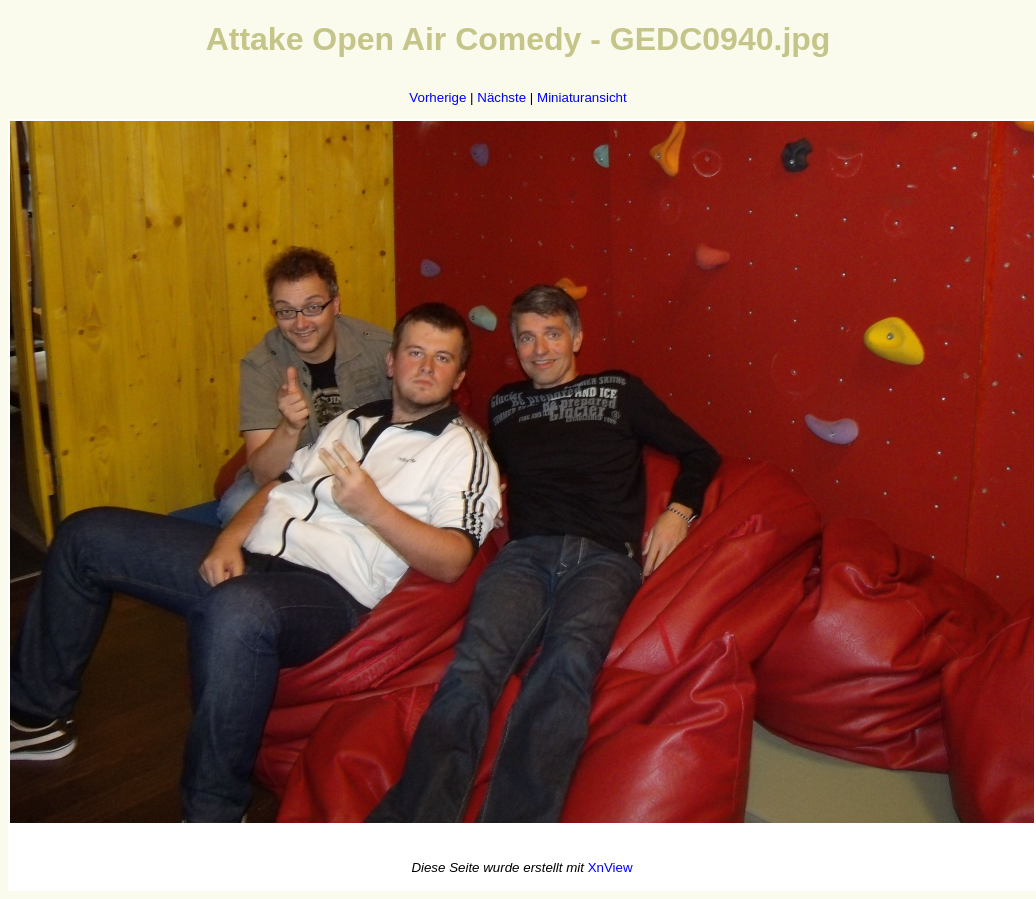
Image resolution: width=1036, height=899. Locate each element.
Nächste (501, 97)
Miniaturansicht (582, 97)
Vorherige (437, 97)
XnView (610, 867)
